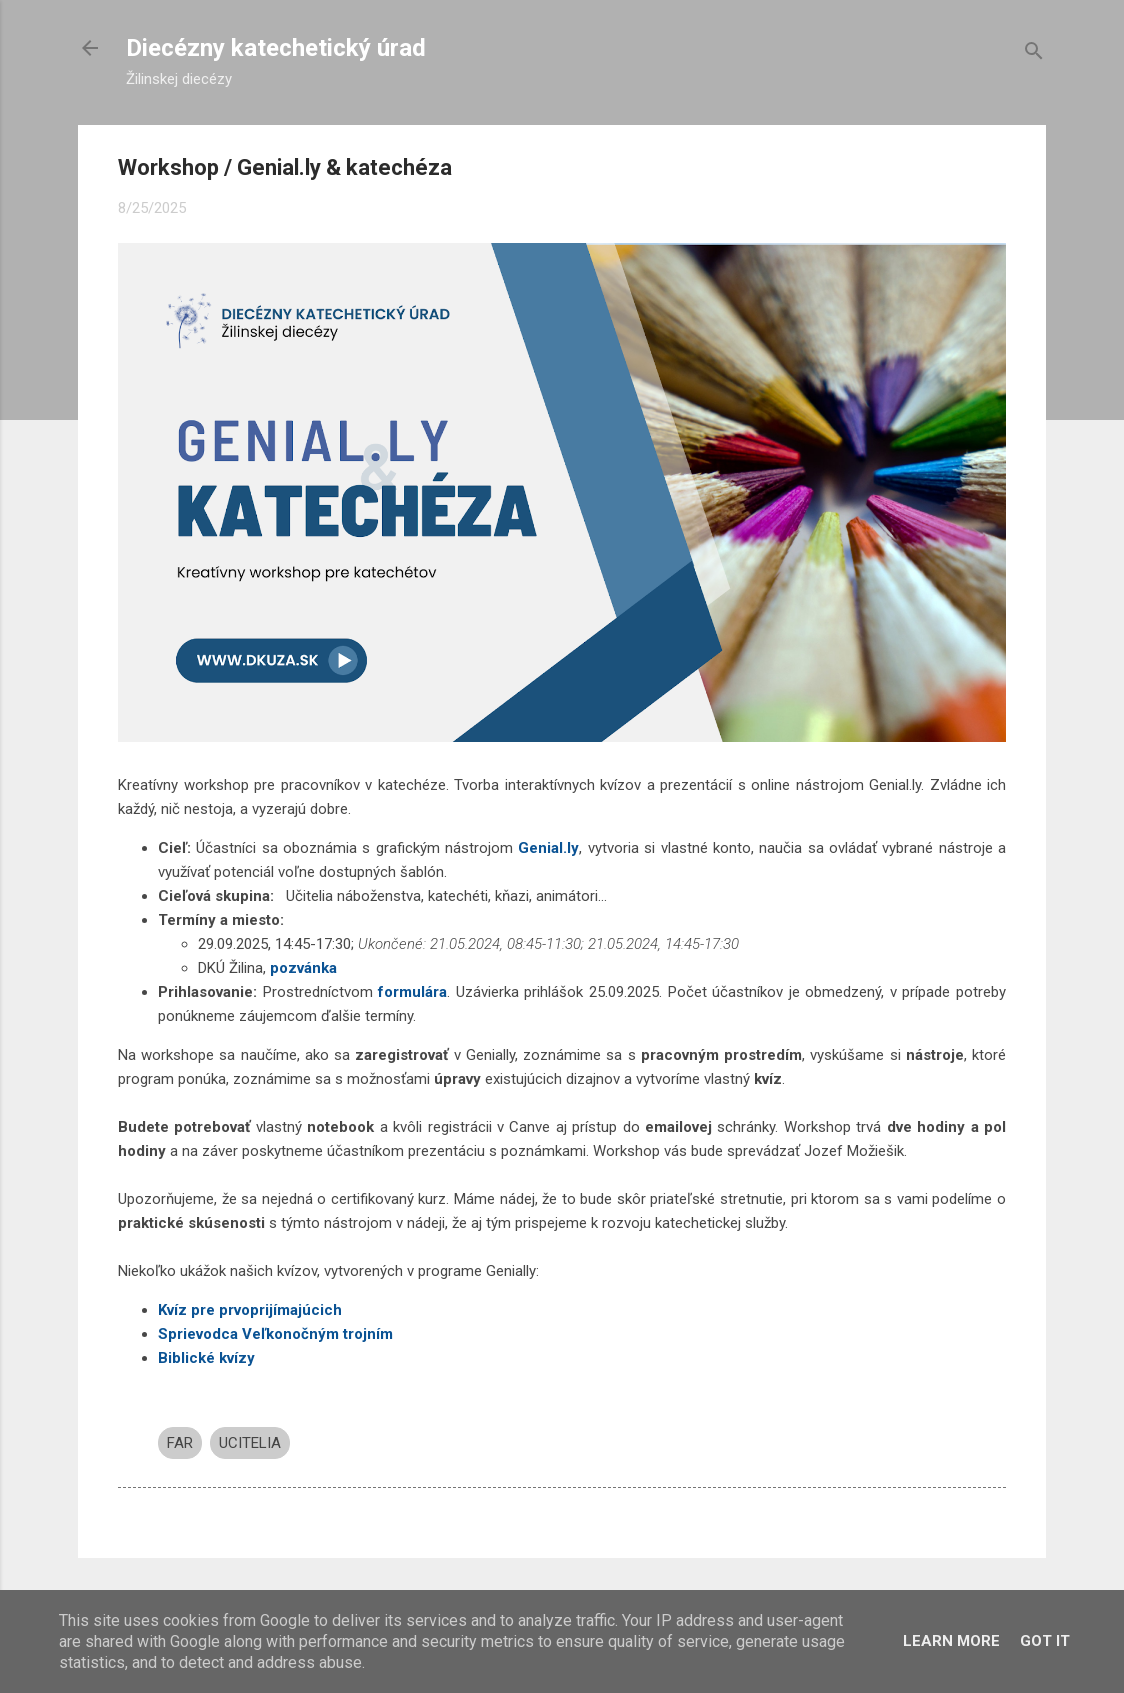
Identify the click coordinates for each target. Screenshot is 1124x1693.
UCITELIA (250, 1443)
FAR (180, 1443)
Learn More (951, 1641)
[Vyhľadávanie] (1034, 54)
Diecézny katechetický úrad (276, 48)
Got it (1045, 1641)
